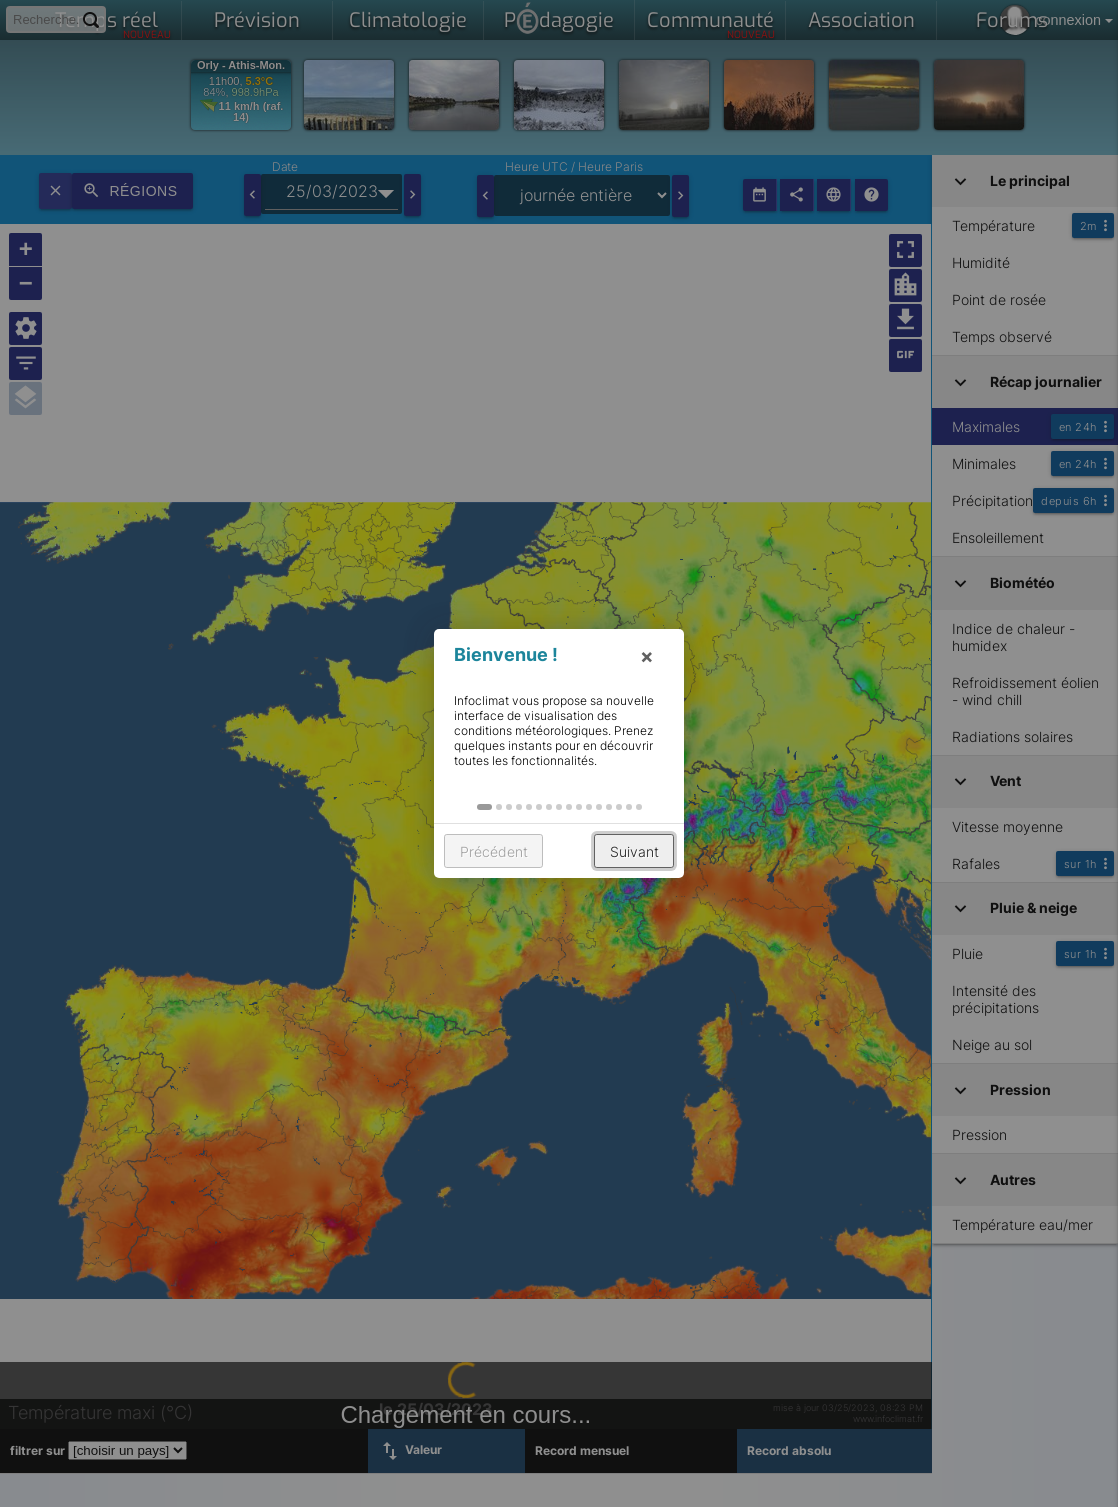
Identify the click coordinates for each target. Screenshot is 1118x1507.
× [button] (647, 656)
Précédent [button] (494, 851)
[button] (484, 807)
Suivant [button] (634, 851)
